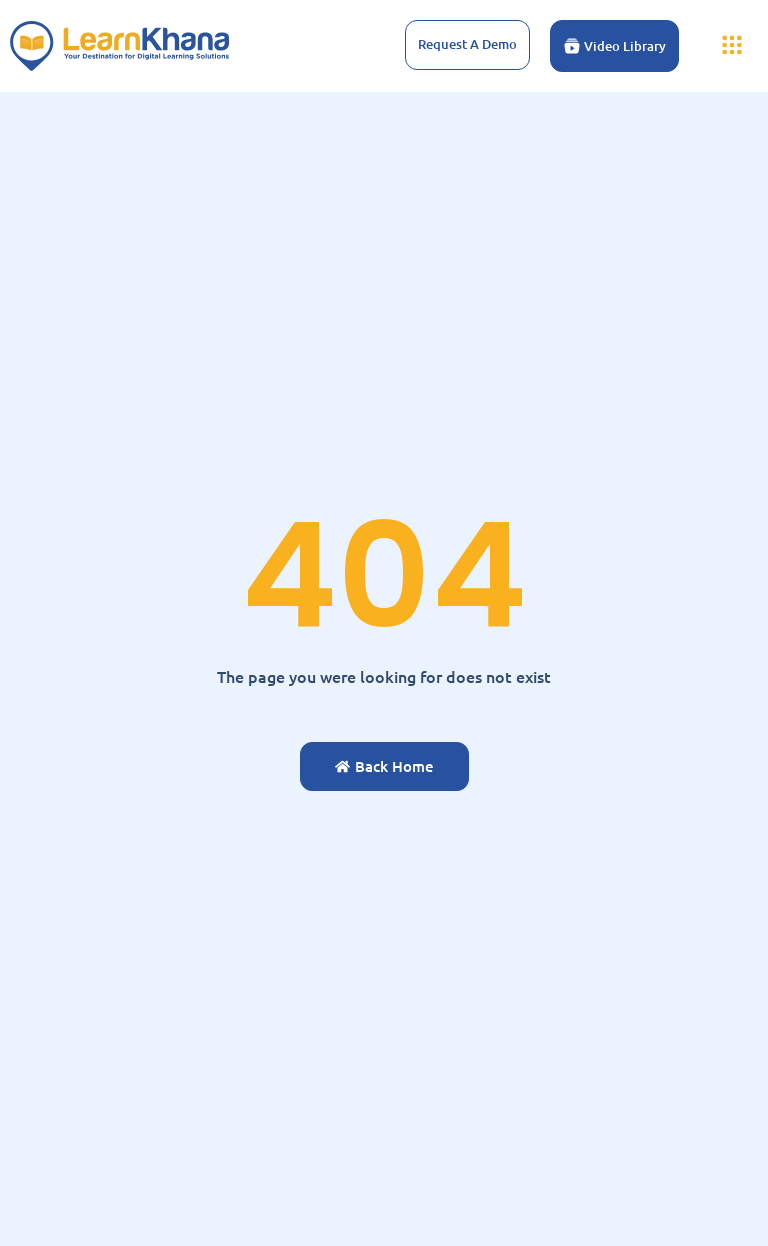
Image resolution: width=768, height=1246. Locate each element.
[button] (731, 46)
